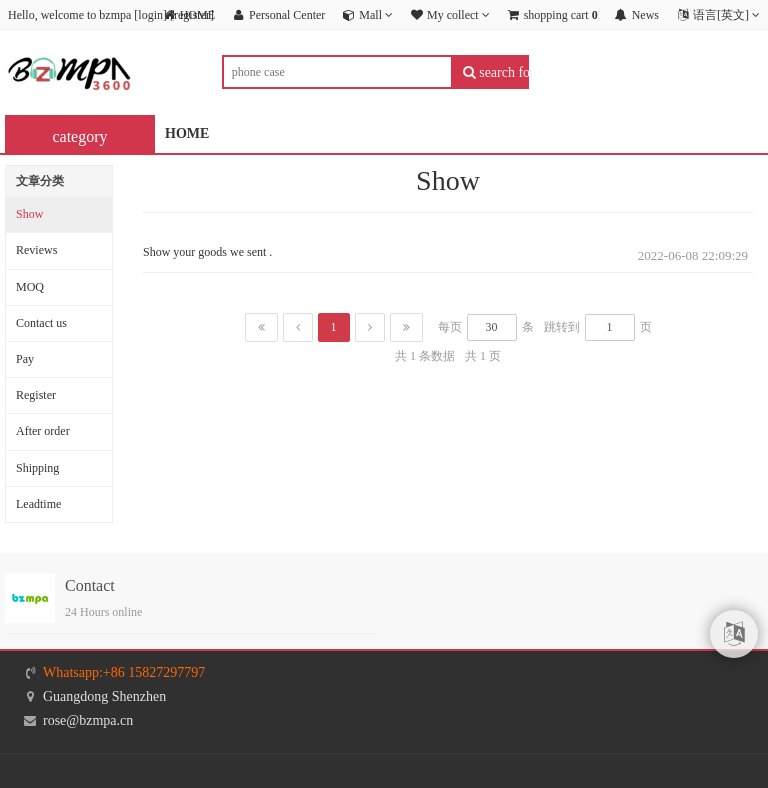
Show (29, 214)
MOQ (30, 287)
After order (43, 431)
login (150, 15)
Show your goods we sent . (207, 252)
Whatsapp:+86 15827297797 (124, 672)
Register (36, 395)
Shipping (37, 468)
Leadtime (38, 504)
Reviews (36, 250)
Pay (25, 359)
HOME (187, 133)
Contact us (41, 323)
